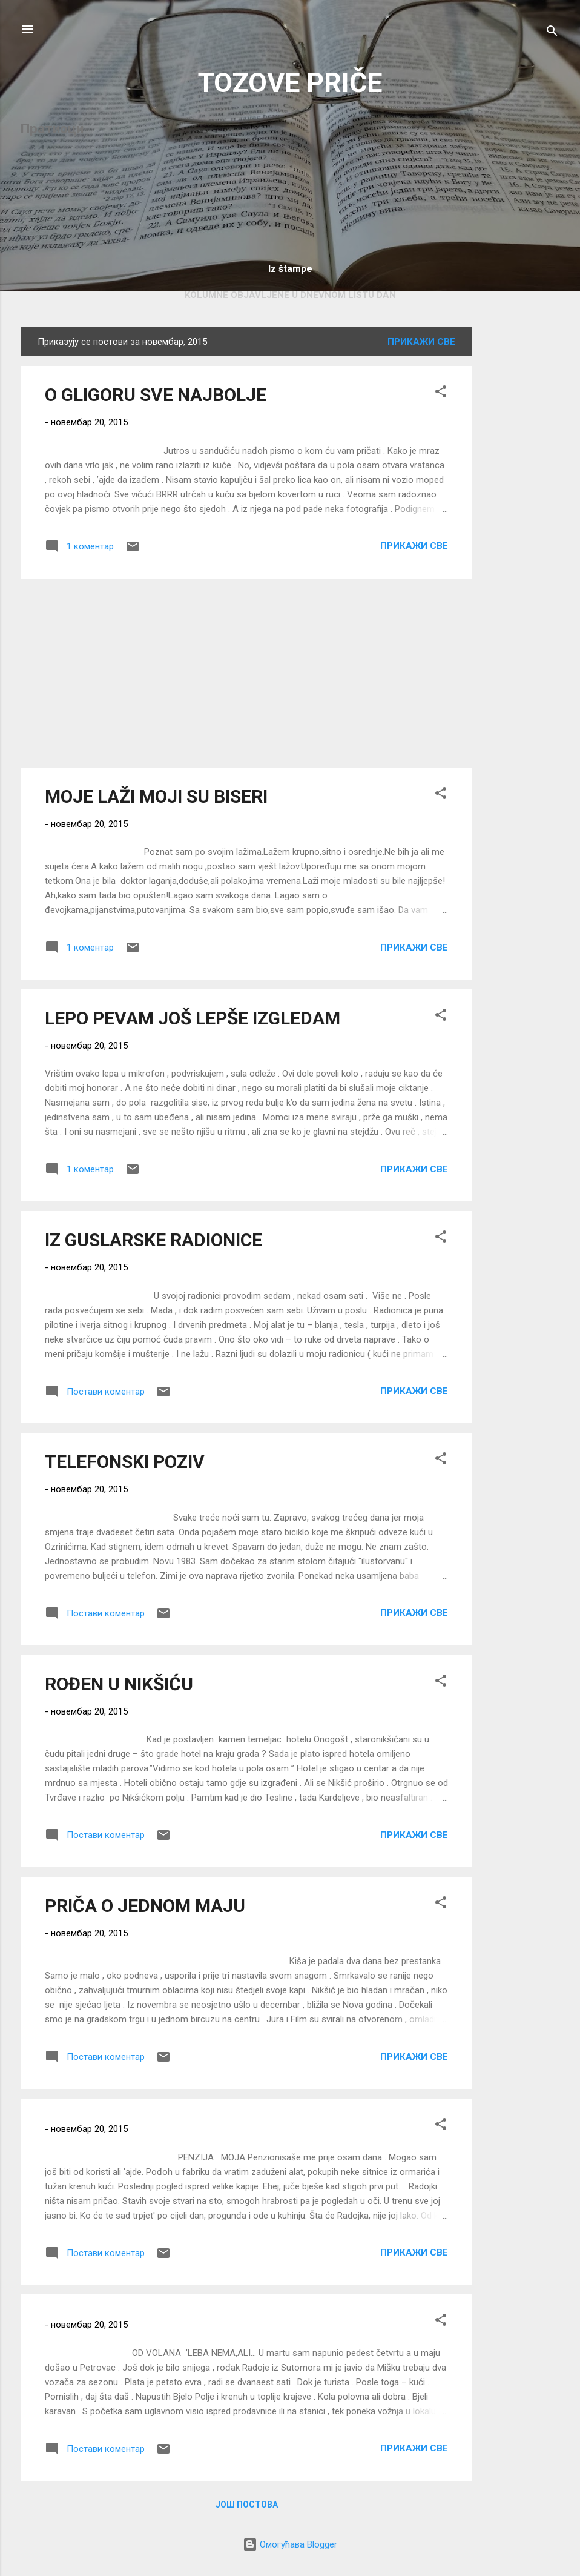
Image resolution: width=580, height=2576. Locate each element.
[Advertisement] (520, 509)
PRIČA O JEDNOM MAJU (145, 1905)
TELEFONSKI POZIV (125, 1461)
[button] (440, 393)
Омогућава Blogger (290, 2544)
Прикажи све (421, 341)
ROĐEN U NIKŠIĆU (119, 1684)
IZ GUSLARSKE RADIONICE (153, 1239)
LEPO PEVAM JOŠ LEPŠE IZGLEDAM (192, 1018)
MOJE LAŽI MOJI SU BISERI (156, 796)
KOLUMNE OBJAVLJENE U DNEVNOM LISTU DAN (290, 295)
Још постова (247, 2504)
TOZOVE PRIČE (290, 83)
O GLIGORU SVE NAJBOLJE (155, 394)
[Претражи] (552, 33)
